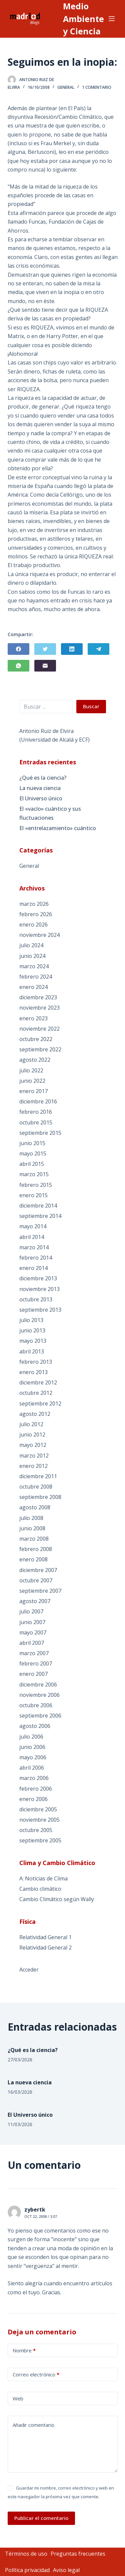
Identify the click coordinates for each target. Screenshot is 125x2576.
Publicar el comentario (41, 2518)
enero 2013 (33, 1372)
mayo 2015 (32, 1153)
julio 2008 (31, 1518)
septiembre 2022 (40, 1049)
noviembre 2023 (39, 1007)
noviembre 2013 (39, 1289)
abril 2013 (31, 1351)
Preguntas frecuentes (78, 2553)
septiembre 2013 (40, 1309)
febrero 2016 (35, 1111)
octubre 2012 (35, 1392)
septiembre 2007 (40, 1590)
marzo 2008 (34, 1538)
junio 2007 (32, 1622)
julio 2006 (31, 1736)
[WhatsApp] (18, 666)
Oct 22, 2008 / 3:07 (40, 2216)
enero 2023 (33, 1018)
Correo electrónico (36, 2374)
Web (18, 2398)
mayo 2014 (32, 1226)
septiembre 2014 (40, 1216)
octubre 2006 (35, 1705)
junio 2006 (32, 1747)
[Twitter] (45, 649)
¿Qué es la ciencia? (42, 777)
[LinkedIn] (72, 649)
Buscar (91, 706)
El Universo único (40, 798)
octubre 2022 (35, 1039)
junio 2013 (32, 1330)
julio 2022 (31, 1070)
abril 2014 (31, 1237)
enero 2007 (33, 1674)
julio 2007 (31, 1611)
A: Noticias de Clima (43, 1878)
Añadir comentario (33, 2424)
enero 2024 (33, 987)
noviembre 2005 (39, 1819)
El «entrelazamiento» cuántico (57, 828)
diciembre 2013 (38, 1278)
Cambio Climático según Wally (56, 1899)
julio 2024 (31, 945)
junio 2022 (32, 1080)
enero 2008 (33, 1559)
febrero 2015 (35, 1185)
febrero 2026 (35, 914)
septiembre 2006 (40, 1715)
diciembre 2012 (38, 1382)
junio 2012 (32, 1434)
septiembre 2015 (40, 1132)
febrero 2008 (35, 1549)
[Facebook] (18, 649)
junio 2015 (32, 1143)
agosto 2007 (34, 1601)
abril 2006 (31, 1767)
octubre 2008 (35, 1486)
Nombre (24, 2350)
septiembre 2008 (40, 1497)
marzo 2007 (34, 1653)
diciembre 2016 (38, 1101)
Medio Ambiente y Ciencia (83, 18)
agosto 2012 (34, 1414)
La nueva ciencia (40, 788)
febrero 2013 (35, 1361)
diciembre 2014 (38, 1205)
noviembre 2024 (39, 935)
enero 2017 (33, 1091)
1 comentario (96, 87)
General (65, 87)
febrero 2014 (35, 1257)
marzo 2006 (34, 1778)
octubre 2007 (35, 1580)
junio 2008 (32, 1528)
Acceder (29, 1969)
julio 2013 (31, 1320)
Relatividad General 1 (45, 1937)
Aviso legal (66, 2570)
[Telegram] (98, 649)
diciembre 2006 (38, 1684)
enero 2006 (33, 1799)
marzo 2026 (34, 904)
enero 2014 (33, 1268)
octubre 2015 (35, 1122)
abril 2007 (31, 1642)
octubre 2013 (35, 1299)
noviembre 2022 (39, 1028)
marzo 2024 (34, 966)
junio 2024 (32, 956)
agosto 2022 (34, 1059)
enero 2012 (33, 1466)
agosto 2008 (34, 1507)
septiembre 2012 (40, 1403)
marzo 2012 (34, 1455)
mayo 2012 (32, 1445)
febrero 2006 (35, 1788)
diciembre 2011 (38, 1476)
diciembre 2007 (38, 1570)
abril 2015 (31, 1164)
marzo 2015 (34, 1174)
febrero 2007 (35, 1663)
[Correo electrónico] (45, 666)
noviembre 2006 (39, 1695)
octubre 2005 (35, 1830)
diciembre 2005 (38, 1809)
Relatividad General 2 (45, 1947)
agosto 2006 (34, 1726)
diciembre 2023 (38, 997)
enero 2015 (33, 1195)
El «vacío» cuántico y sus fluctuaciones (50, 813)
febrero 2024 (35, 976)
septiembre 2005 (40, 1840)
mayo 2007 (32, 1632)
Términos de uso (26, 2553)
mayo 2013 (32, 1340)
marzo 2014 (34, 1247)
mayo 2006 (32, 1757)
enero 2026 (33, 924)
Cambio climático (40, 1888)
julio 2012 (31, 1424)
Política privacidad (27, 2570)
